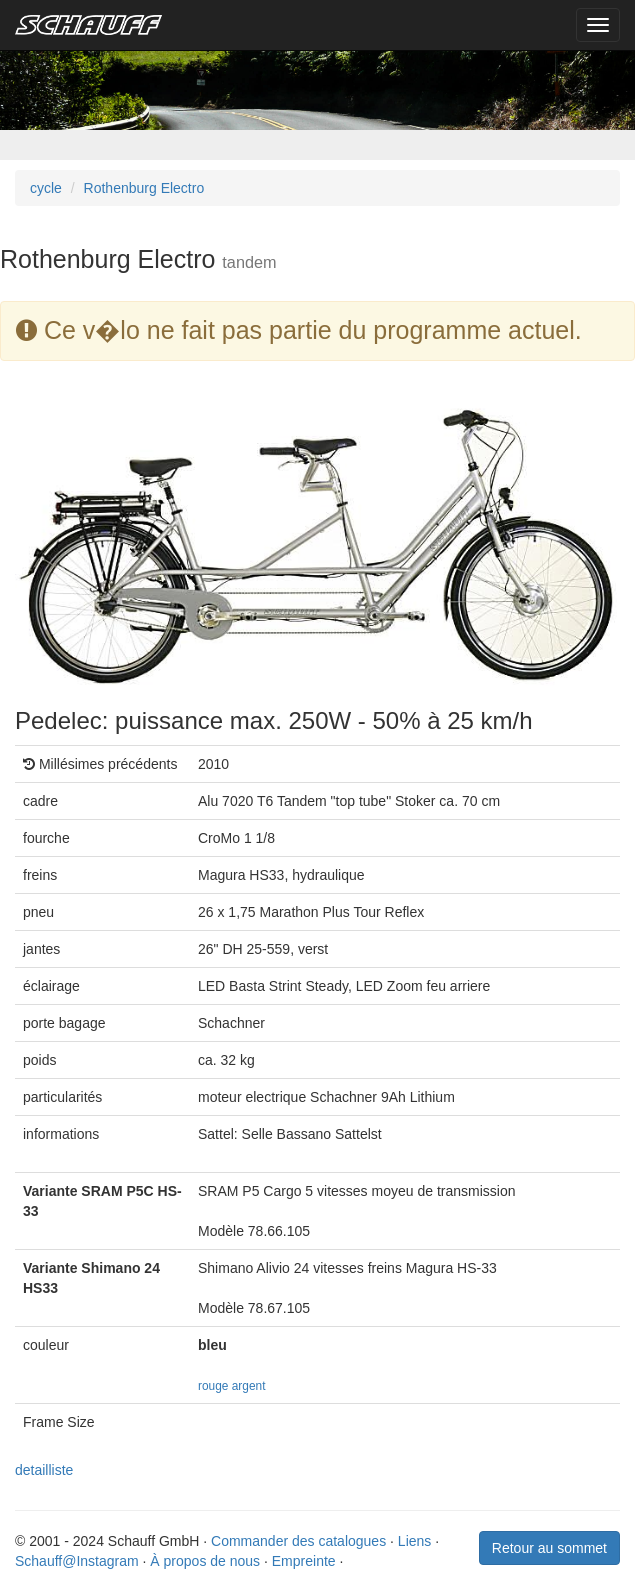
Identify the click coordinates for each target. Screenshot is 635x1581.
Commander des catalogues (298, 1541)
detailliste (44, 1470)
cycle (46, 188)
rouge (213, 1386)
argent (249, 1386)
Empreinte (304, 1561)
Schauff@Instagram (77, 1561)
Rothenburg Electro (144, 188)
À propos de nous (205, 1561)
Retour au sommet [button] (549, 1548)
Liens (414, 1541)
